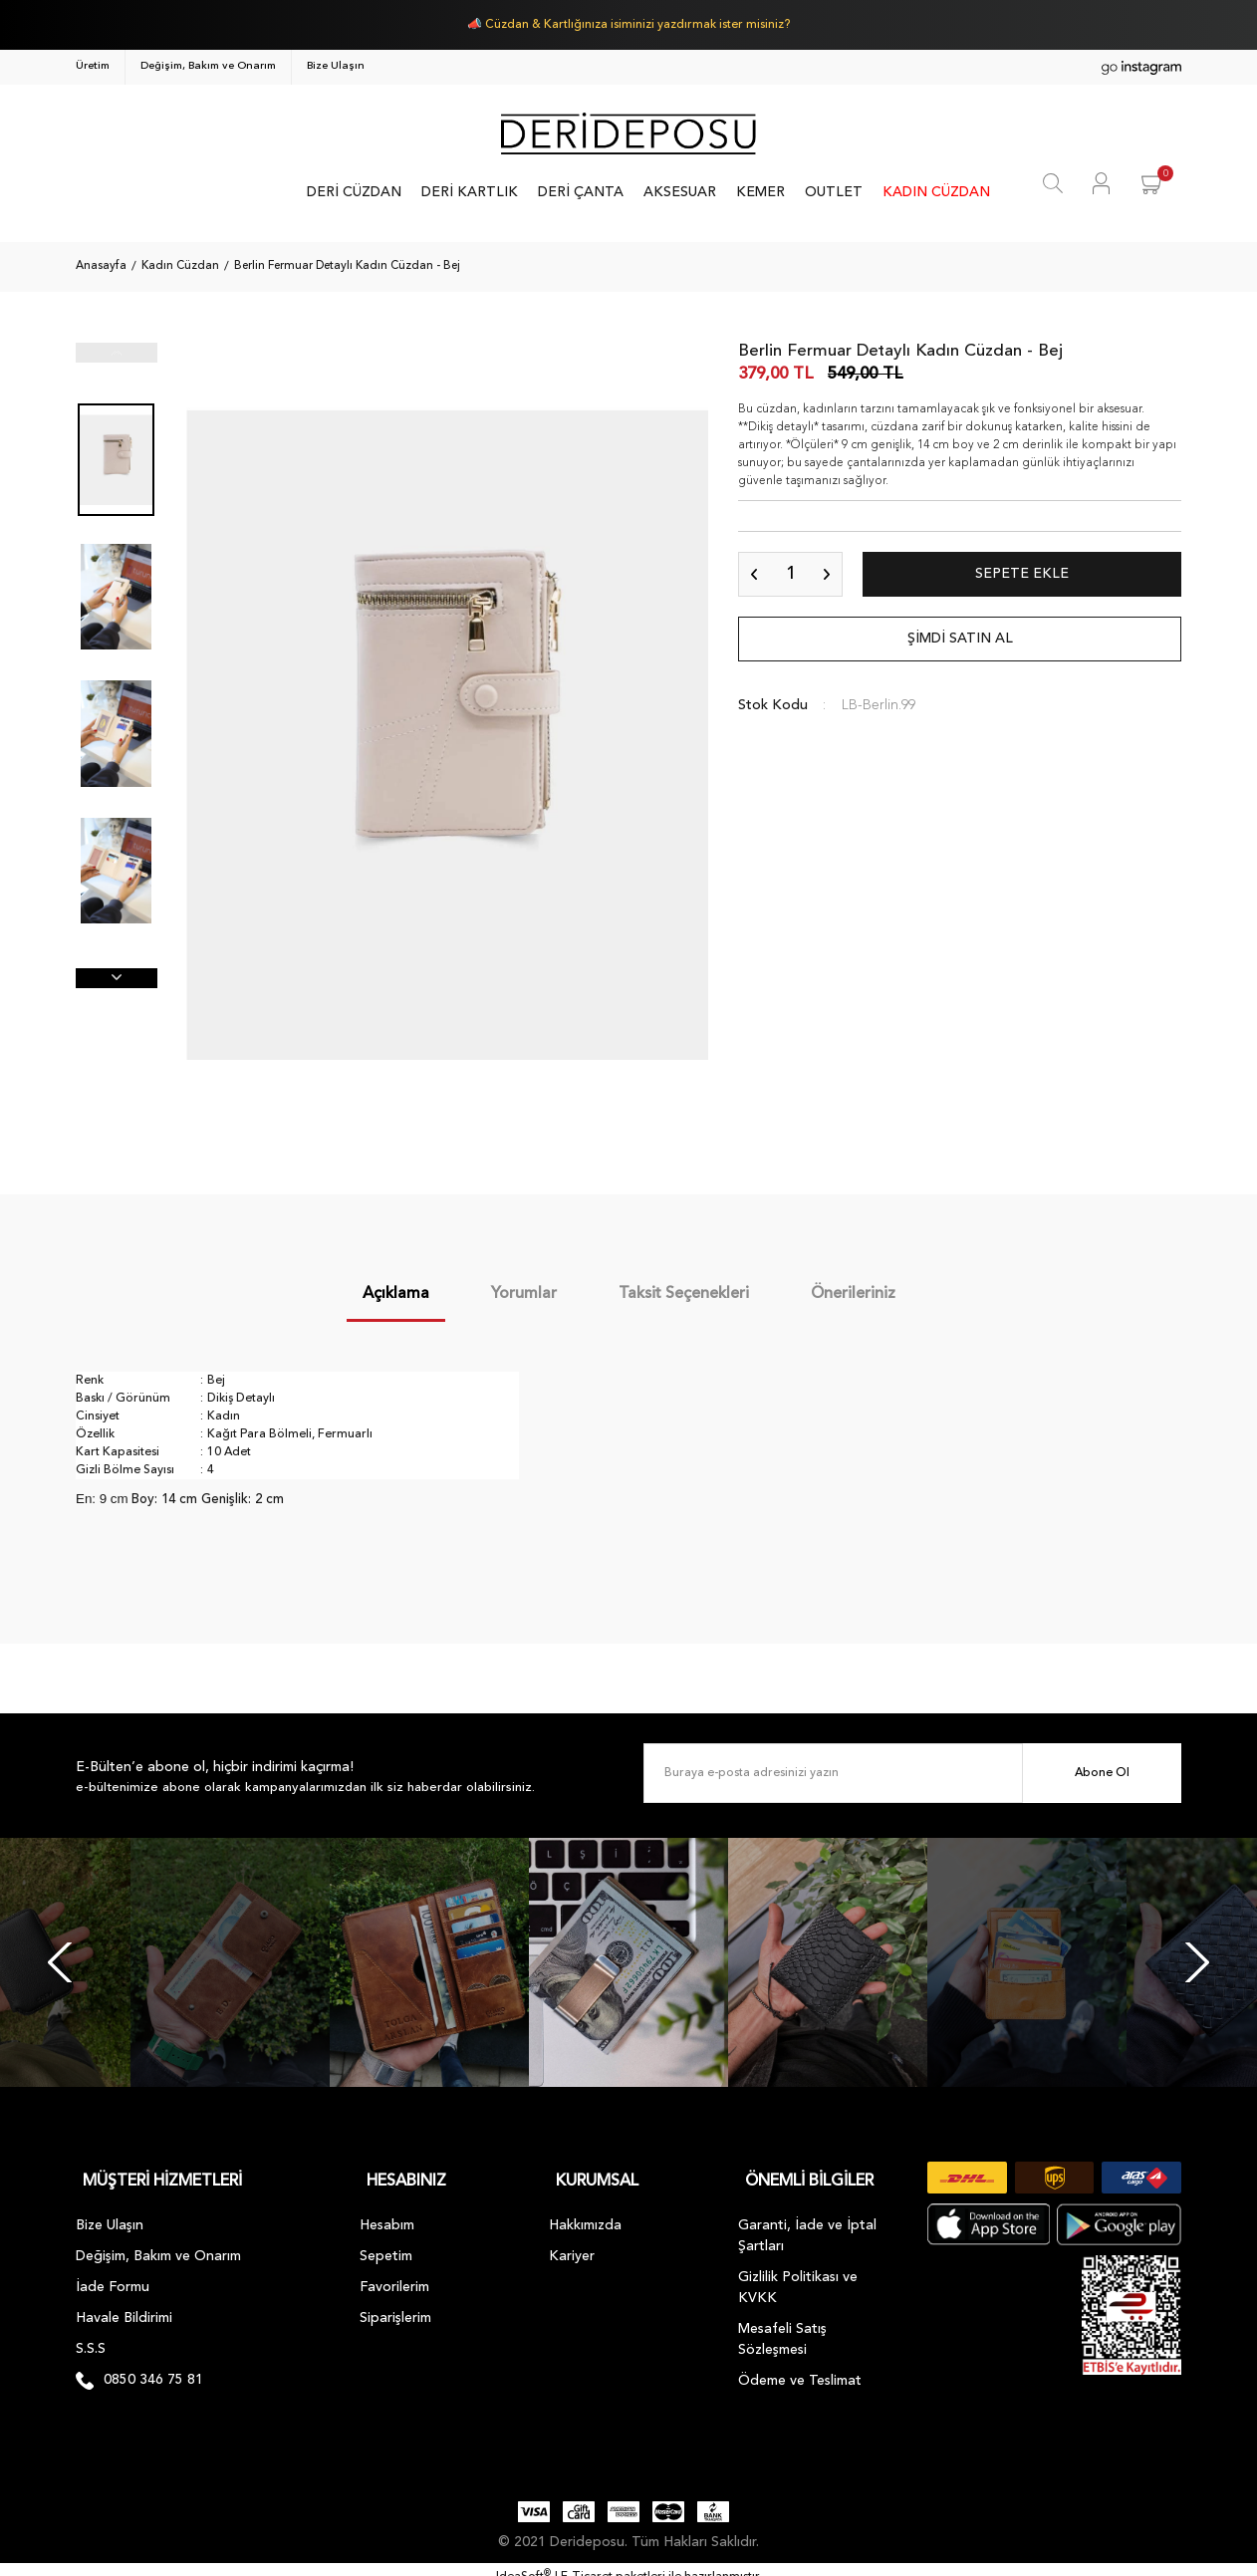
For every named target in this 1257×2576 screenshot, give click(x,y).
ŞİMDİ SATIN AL (960, 638)
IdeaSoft (523, 2561)
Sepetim (386, 2241)
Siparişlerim (395, 2303)
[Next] (1197, 1962)
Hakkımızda (585, 2210)
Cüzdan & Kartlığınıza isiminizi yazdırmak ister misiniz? (637, 25)
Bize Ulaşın (336, 66)
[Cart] (1152, 183)
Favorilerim (394, 2272)
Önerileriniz (853, 1294)
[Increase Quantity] (827, 574)
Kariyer (572, 2241)
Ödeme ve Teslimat (800, 2366)
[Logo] (628, 133)
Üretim (93, 66)
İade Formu (112, 2272)
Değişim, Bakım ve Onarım (208, 66)
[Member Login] (1101, 183)
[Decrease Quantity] (754, 574)
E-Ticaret (587, 2562)
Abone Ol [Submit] (1102, 1773)
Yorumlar (524, 1294)
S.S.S (91, 2334)
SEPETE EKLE (1022, 574)
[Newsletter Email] (912, 1773)
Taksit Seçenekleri (684, 1294)
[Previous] (60, 1962)
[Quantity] (790, 574)
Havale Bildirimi (124, 2303)
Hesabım (387, 2210)
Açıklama (396, 1294)
